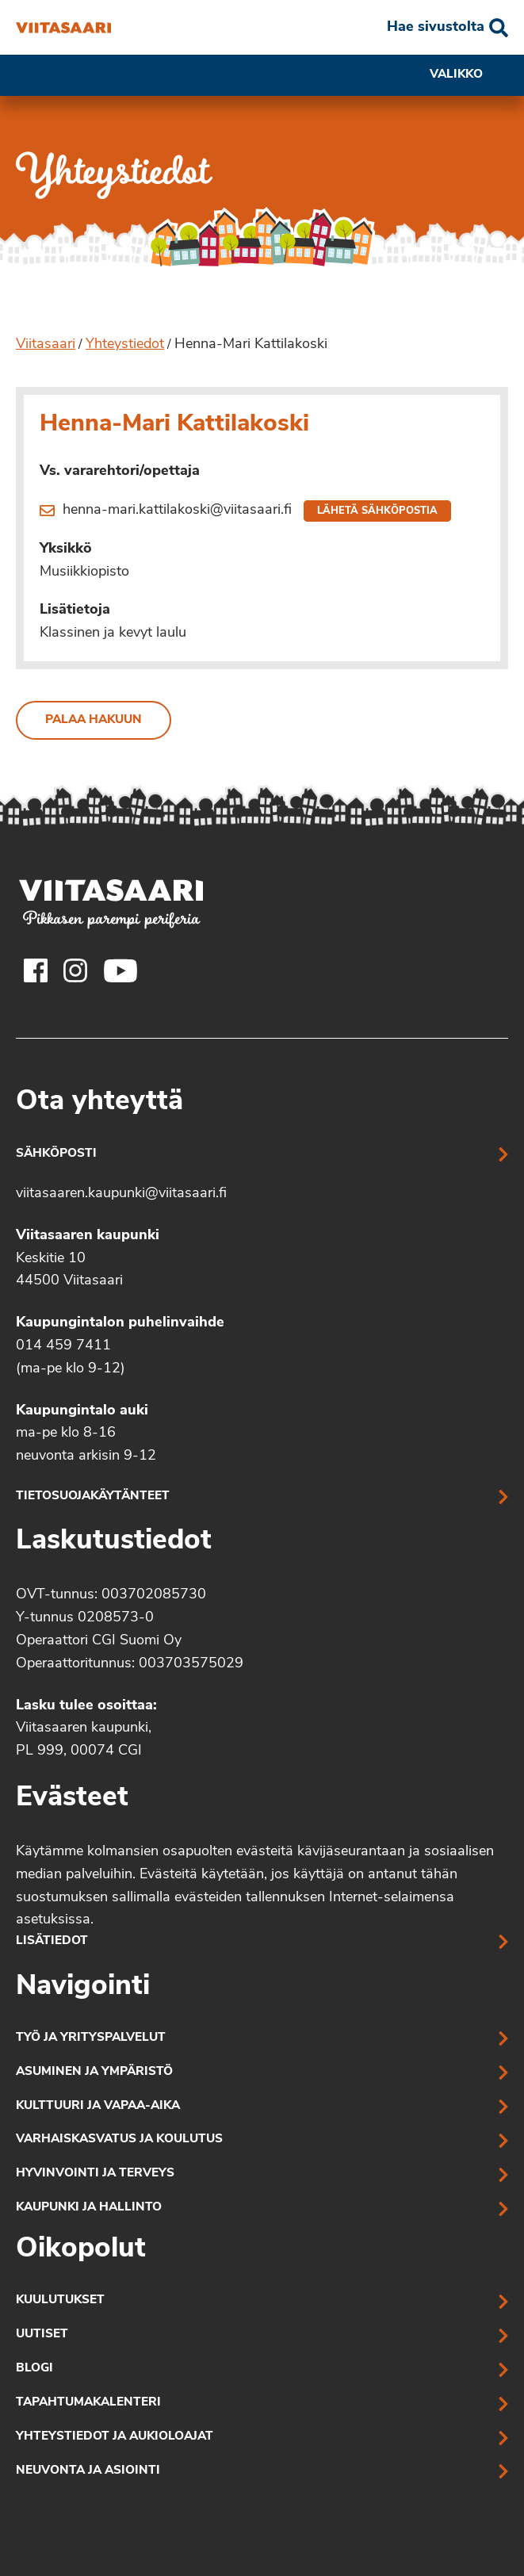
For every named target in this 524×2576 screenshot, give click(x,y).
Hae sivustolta (435, 27)
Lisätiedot (52, 1941)
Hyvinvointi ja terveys (95, 2174)
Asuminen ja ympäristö (94, 2072)
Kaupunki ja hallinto (89, 2208)
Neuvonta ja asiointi (88, 2471)
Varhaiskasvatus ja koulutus (119, 2139)
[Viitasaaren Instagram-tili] (75, 970)
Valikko (469, 75)
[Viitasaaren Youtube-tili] (121, 970)
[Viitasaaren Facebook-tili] (36, 970)
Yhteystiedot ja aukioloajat (114, 2437)
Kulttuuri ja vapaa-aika (98, 2106)
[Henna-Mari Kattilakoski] (63, 27)
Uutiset (42, 2335)
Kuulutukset (60, 2300)
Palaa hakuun (93, 720)
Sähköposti (56, 1154)
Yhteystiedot (125, 344)
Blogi (34, 2369)
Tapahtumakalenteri (88, 2403)
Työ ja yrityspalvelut (91, 2038)
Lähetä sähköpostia (377, 511)
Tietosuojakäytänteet (93, 1496)
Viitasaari (45, 344)
